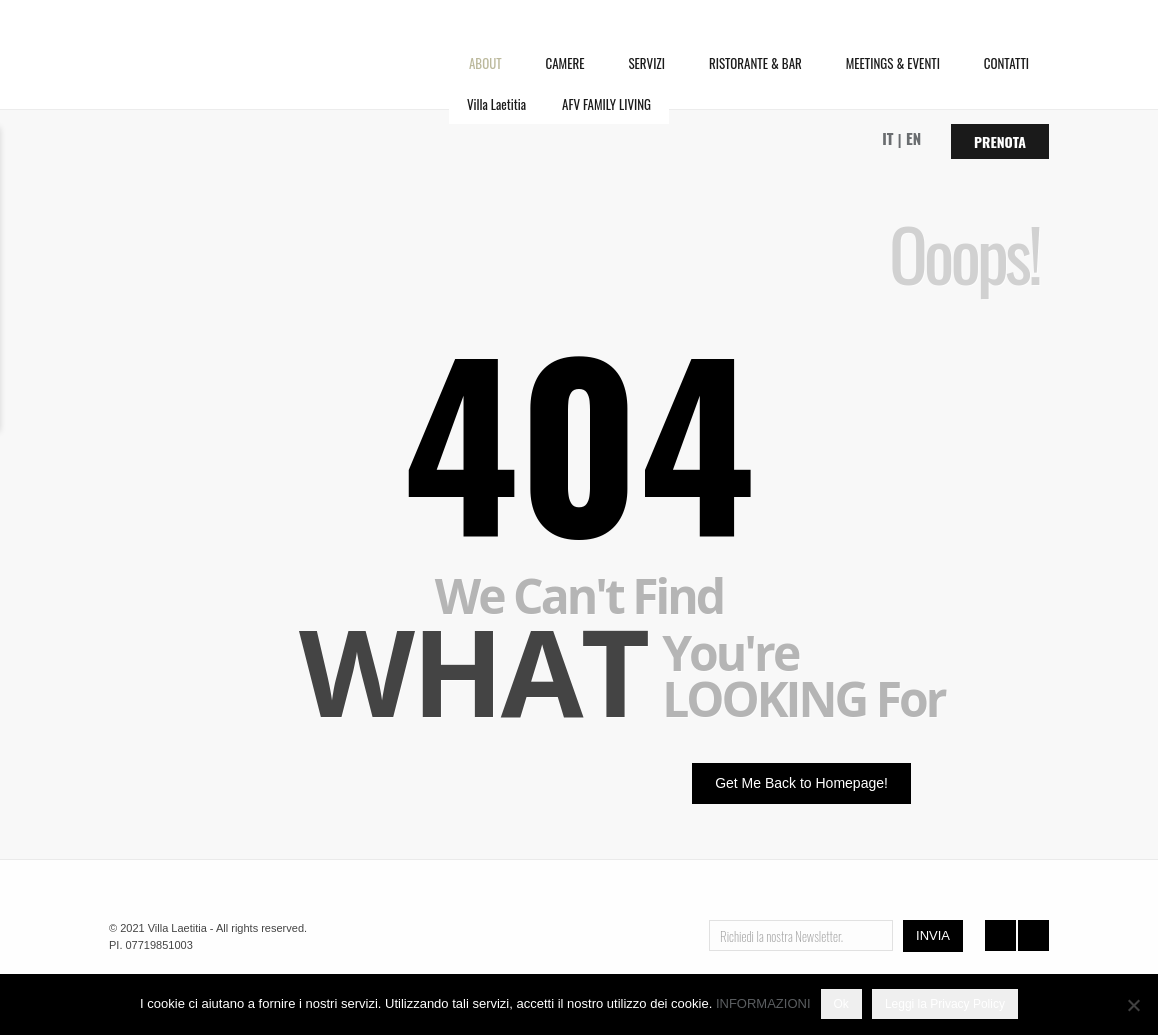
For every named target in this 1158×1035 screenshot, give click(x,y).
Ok (841, 1004)
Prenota (1000, 141)
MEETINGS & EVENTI (893, 63)
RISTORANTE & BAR (755, 63)
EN (913, 138)
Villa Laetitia (496, 104)
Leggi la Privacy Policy (945, 1004)
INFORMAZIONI (763, 1003)
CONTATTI (1006, 63)
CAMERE (565, 63)
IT (887, 138)
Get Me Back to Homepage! (801, 783)
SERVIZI (646, 63)
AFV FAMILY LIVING (606, 104)
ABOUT (485, 63)
